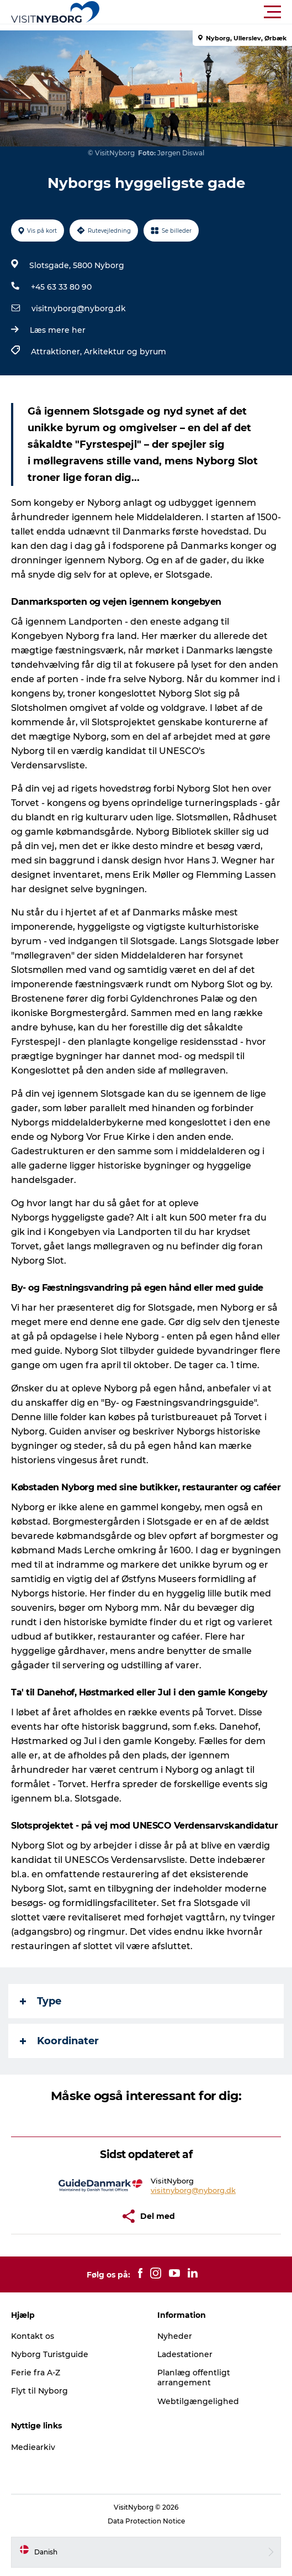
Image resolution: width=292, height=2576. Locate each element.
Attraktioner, (57, 352)
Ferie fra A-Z (35, 2373)
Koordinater (59, 2041)
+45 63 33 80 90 (61, 287)
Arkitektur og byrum (125, 352)
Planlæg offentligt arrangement (193, 2377)
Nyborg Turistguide (49, 2354)
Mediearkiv (33, 2447)
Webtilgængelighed (198, 2401)
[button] (195, 12)
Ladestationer (185, 2354)
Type (40, 2001)
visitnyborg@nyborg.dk (78, 308)
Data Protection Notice (146, 2521)
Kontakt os (32, 2336)
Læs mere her (58, 330)
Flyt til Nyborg (39, 2391)
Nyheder (174, 2336)
